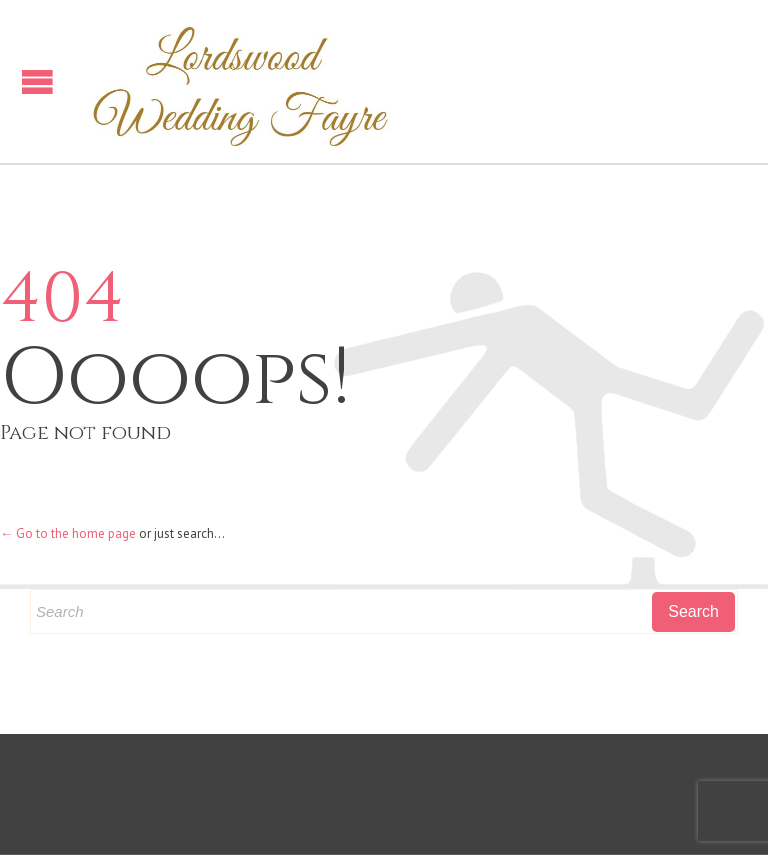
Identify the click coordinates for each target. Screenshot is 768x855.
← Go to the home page (68, 533)
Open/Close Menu (37, 81)
